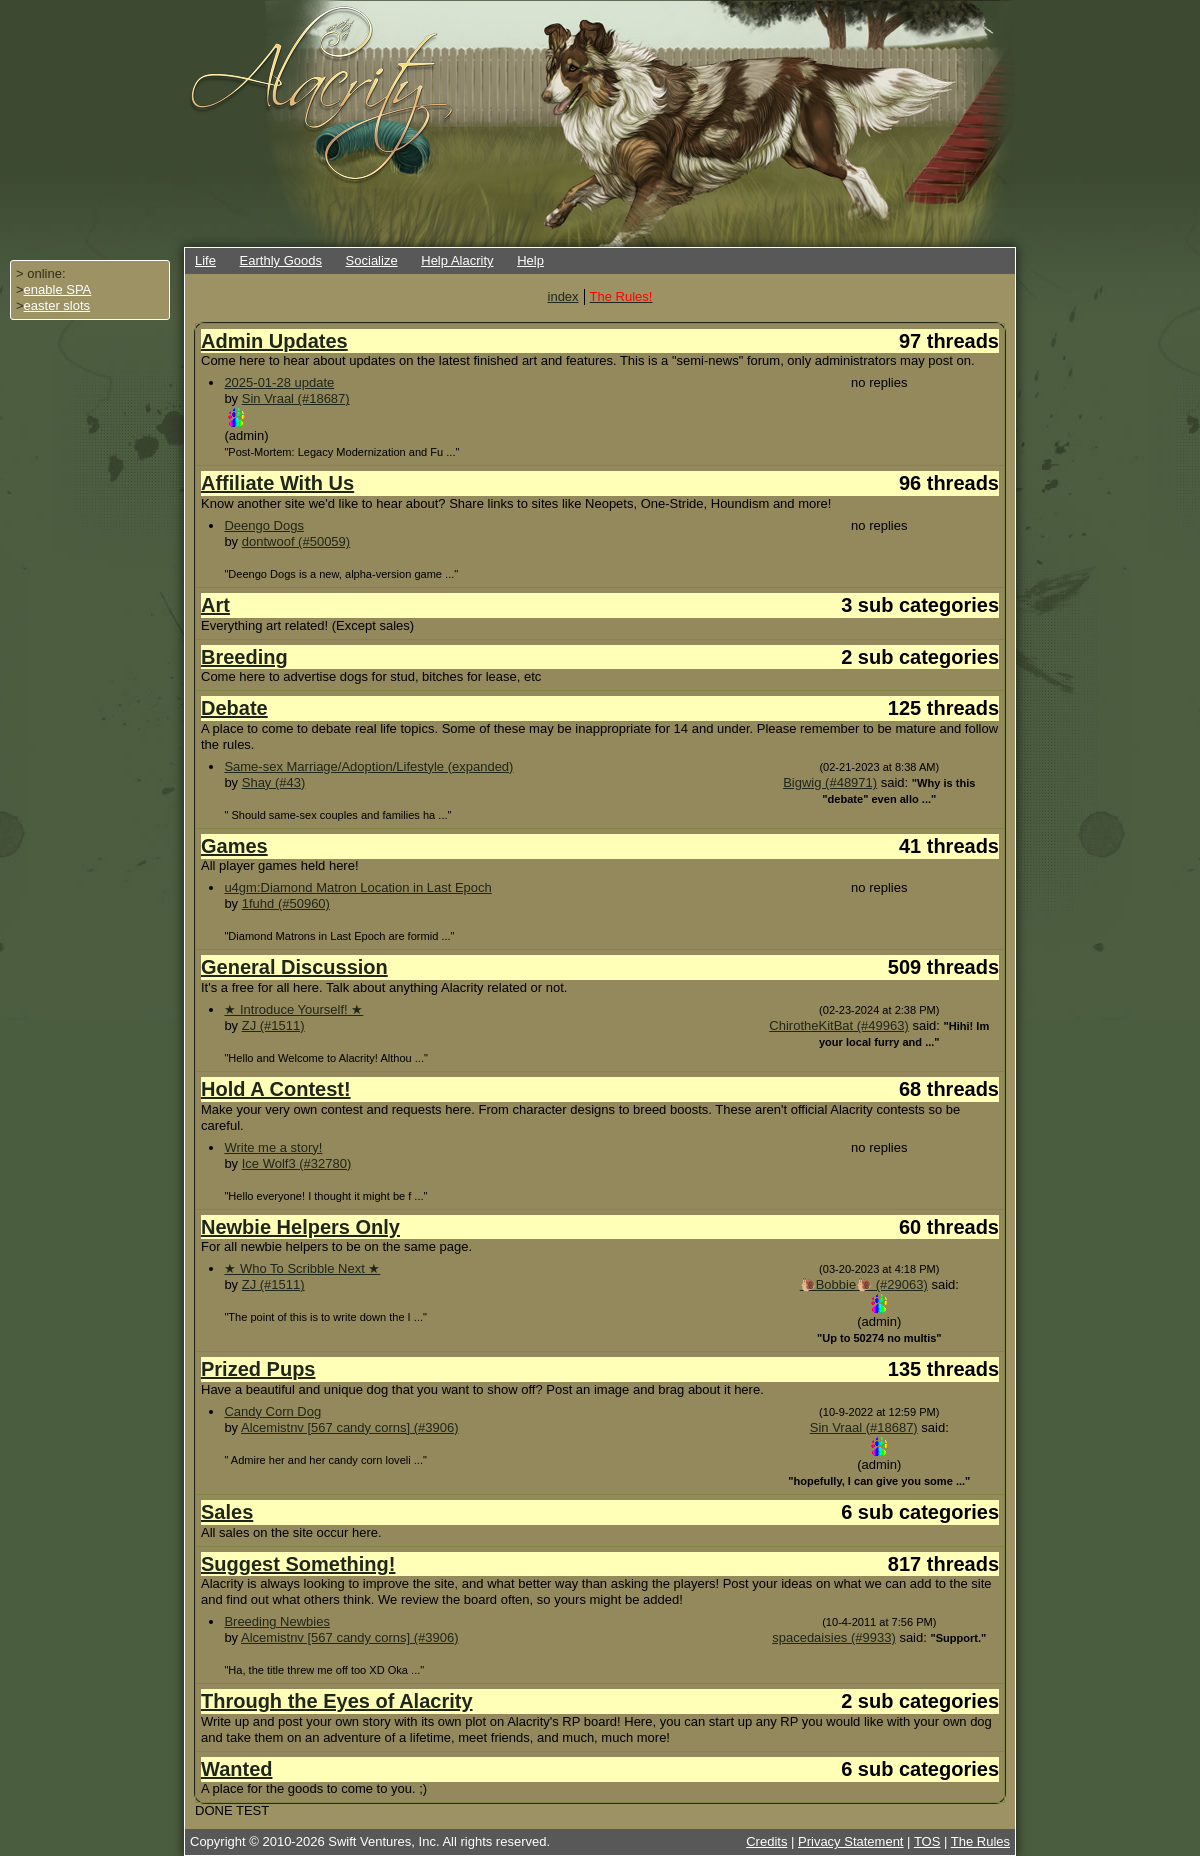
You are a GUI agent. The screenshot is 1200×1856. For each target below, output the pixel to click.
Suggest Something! (298, 1564)
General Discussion (294, 967)
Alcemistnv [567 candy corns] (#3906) (350, 1427)
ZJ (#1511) (273, 1025)
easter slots (57, 305)
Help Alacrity (457, 260)
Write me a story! (273, 1147)
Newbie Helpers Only (300, 1227)
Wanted (236, 1769)
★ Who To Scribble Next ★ (302, 1268)
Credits (766, 1841)
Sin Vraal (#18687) (296, 398)
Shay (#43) (274, 782)
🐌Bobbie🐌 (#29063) (864, 1284)
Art (215, 605)
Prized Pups (258, 1369)
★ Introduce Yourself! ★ (293, 1009)
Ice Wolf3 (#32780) (297, 1163)
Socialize (372, 260)
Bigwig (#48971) (830, 782)
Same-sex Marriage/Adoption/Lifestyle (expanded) (368, 766)
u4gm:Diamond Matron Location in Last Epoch (357, 887)
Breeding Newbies (277, 1621)
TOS (927, 1841)
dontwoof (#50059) (296, 541)
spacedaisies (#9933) (834, 1637)
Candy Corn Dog (272, 1411)
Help (530, 260)
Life (205, 260)
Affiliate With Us (277, 483)
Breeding (244, 657)
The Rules (980, 1841)
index (563, 296)
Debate (234, 708)
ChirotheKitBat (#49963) (838, 1025)
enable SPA (58, 289)
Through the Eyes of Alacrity (337, 1701)
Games (234, 846)
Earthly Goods (281, 260)
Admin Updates (274, 341)
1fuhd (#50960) (286, 903)
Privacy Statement (851, 1841)
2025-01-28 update (279, 382)
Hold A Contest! (276, 1089)
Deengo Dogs (264, 525)
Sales (227, 1512)
